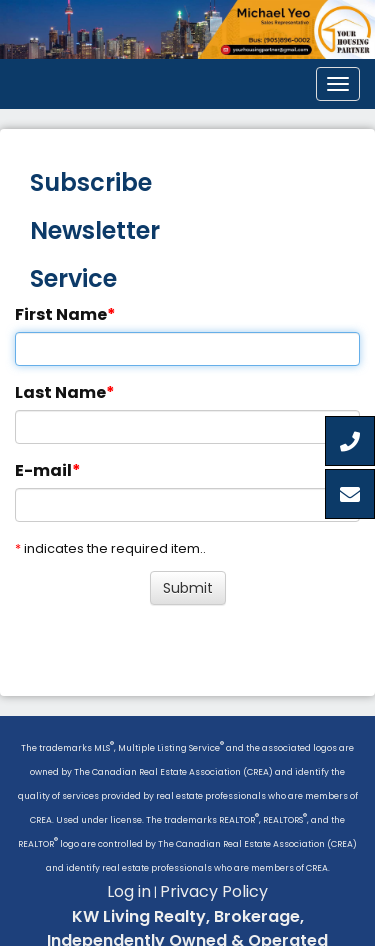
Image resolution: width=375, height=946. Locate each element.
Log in (129, 891)
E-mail (43, 470)
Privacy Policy (214, 891)
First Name (61, 314)
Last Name (60, 392)
